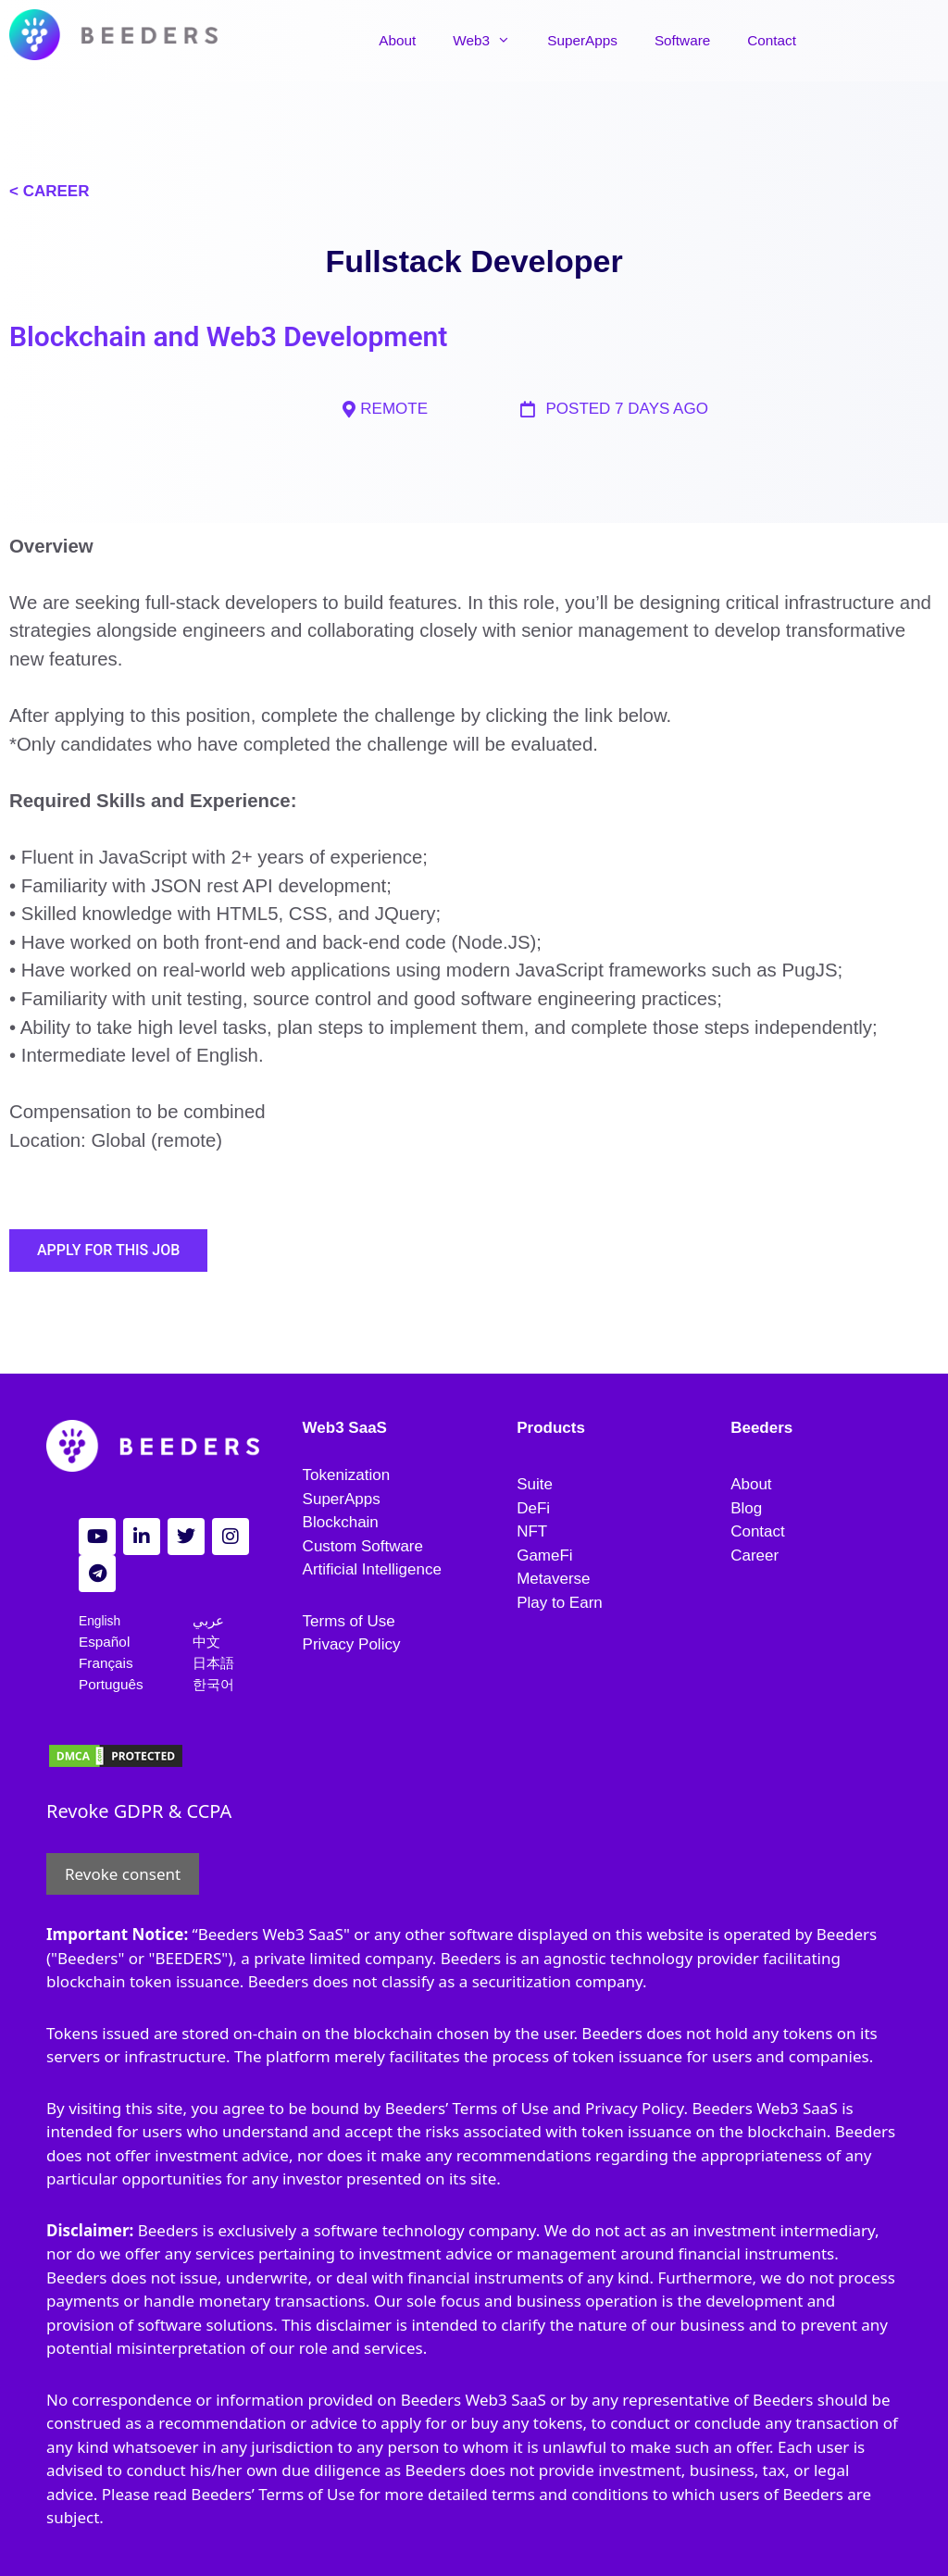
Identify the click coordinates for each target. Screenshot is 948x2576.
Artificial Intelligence (372, 1569)
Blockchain (341, 1522)
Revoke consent (123, 1874)
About (408, 40)
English (99, 1621)
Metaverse (553, 1578)
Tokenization (347, 1475)
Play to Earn (560, 1603)
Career (754, 1555)
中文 (206, 1641)
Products (551, 1428)
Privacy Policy (352, 1644)
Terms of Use (349, 1621)
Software (692, 40)
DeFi (533, 1508)
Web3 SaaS (345, 1428)
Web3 (502, 41)
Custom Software (363, 1546)
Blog (746, 1508)
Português (111, 1684)
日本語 (213, 1663)
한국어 (213, 1684)
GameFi (544, 1555)
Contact (782, 40)
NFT (532, 1531)
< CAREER (49, 191)
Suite (535, 1484)
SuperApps (593, 40)
